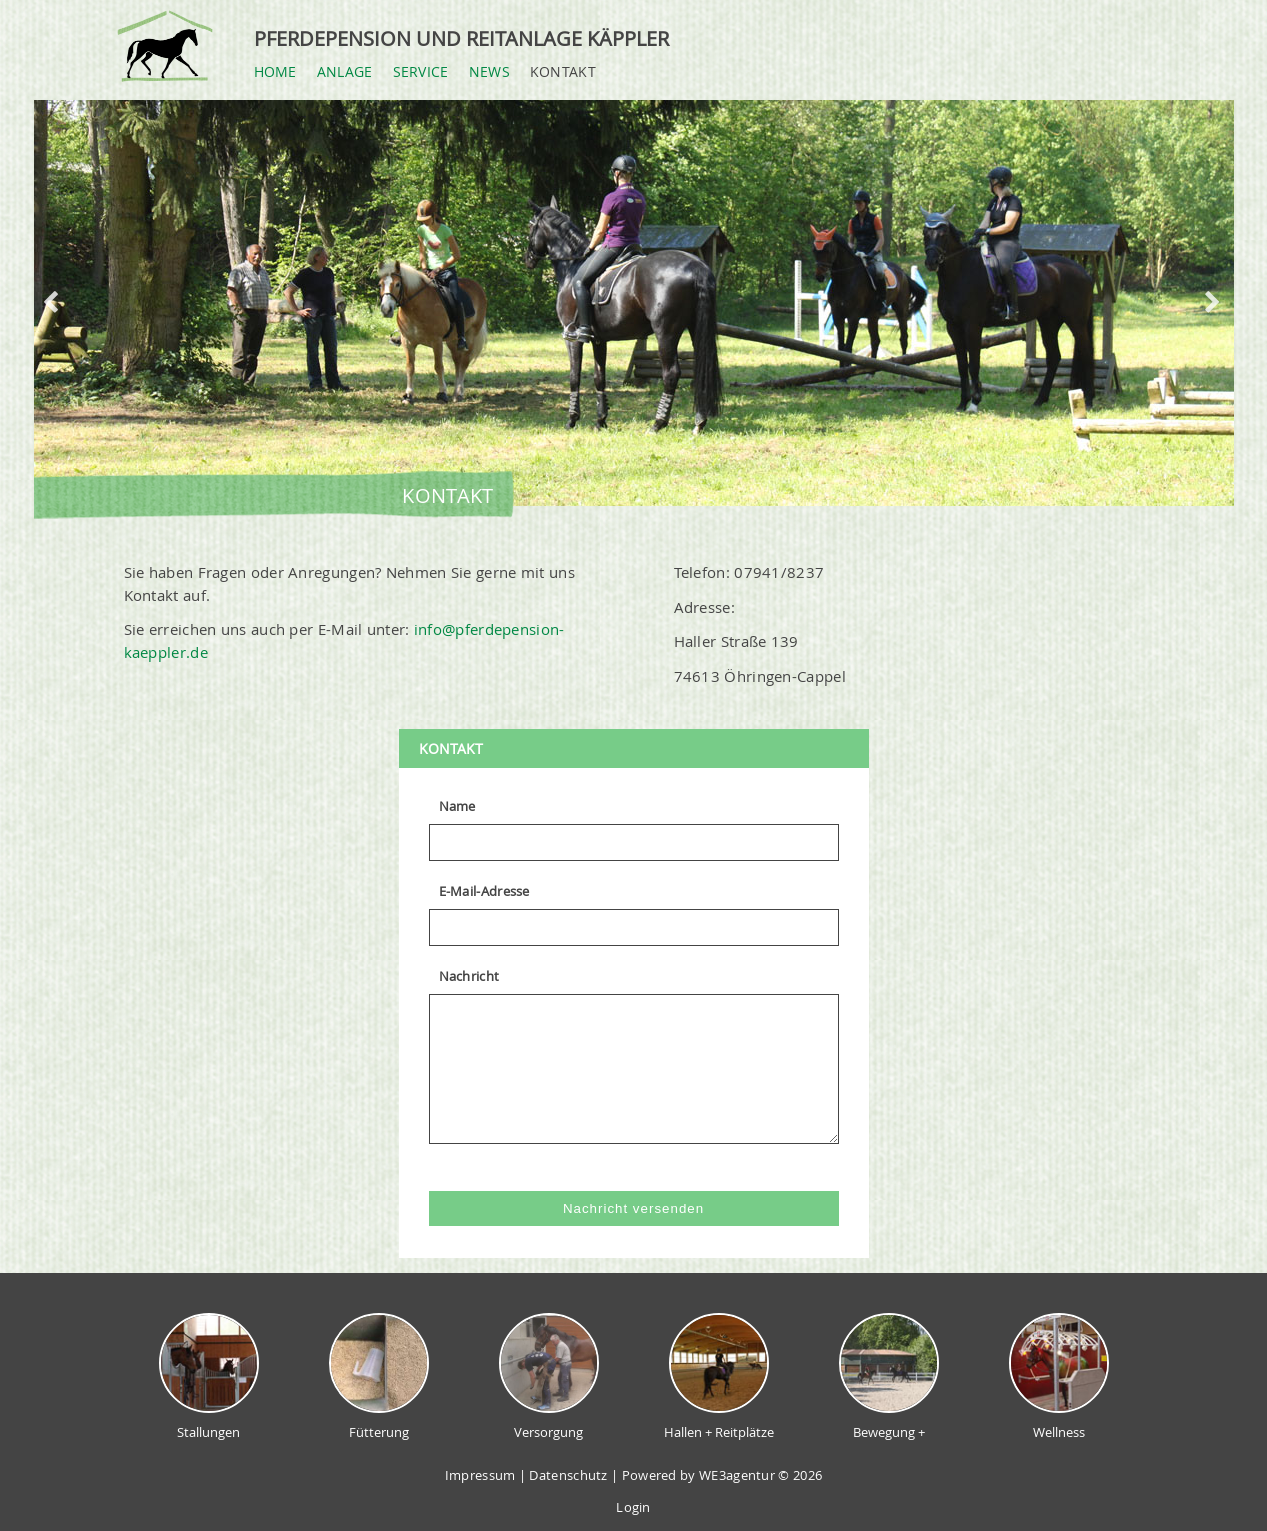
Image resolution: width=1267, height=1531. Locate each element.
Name (457, 806)
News (489, 71)
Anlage (345, 71)
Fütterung (379, 1377)
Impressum (480, 1475)
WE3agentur (735, 1475)
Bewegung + (889, 1377)
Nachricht (469, 976)
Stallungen (209, 1377)
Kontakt (563, 71)
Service (421, 71)
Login (633, 1507)
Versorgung (549, 1377)
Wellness (1059, 1377)
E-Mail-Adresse (484, 891)
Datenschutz (568, 1475)
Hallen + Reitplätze (719, 1377)
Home (275, 71)
